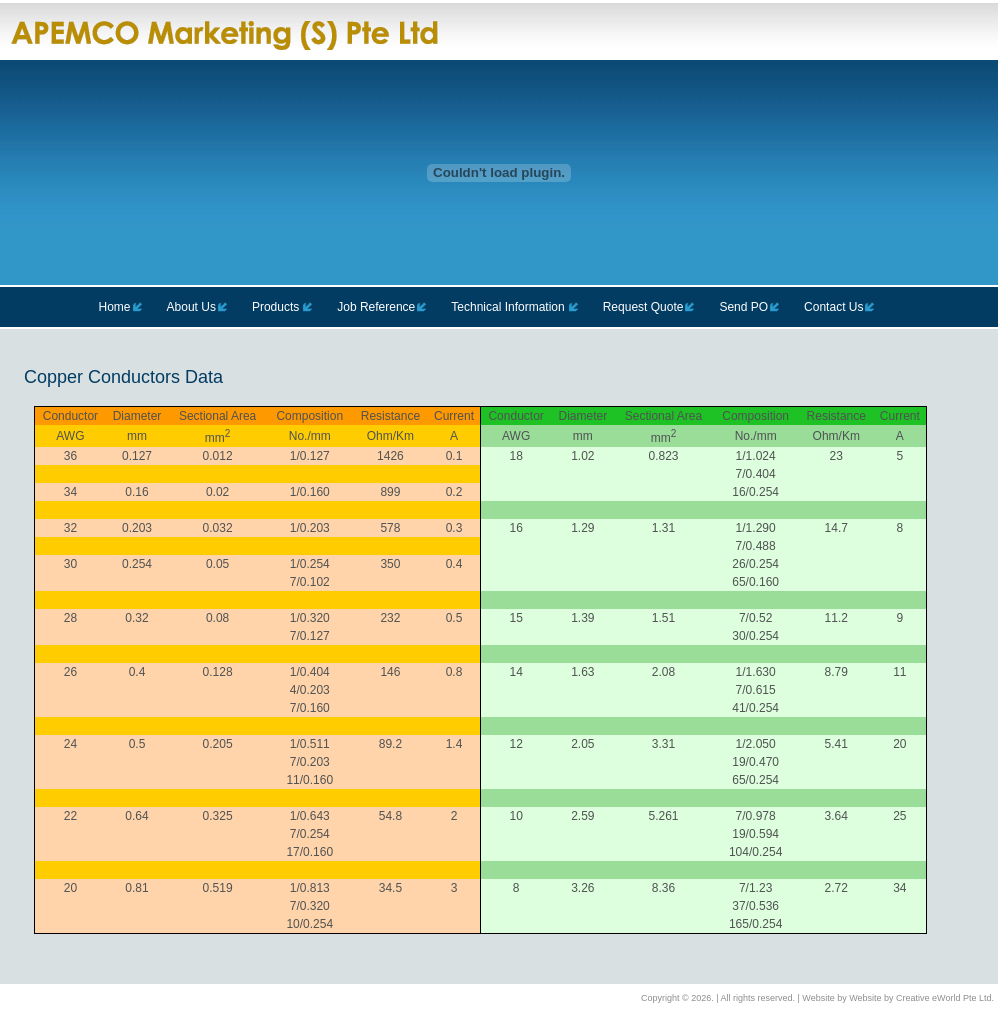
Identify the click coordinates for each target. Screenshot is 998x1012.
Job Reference (376, 307)
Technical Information (507, 307)
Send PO (743, 307)
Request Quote (643, 307)
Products (275, 307)
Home (115, 307)
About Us (191, 307)
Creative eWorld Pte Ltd (943, 998)
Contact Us (833, 307)
